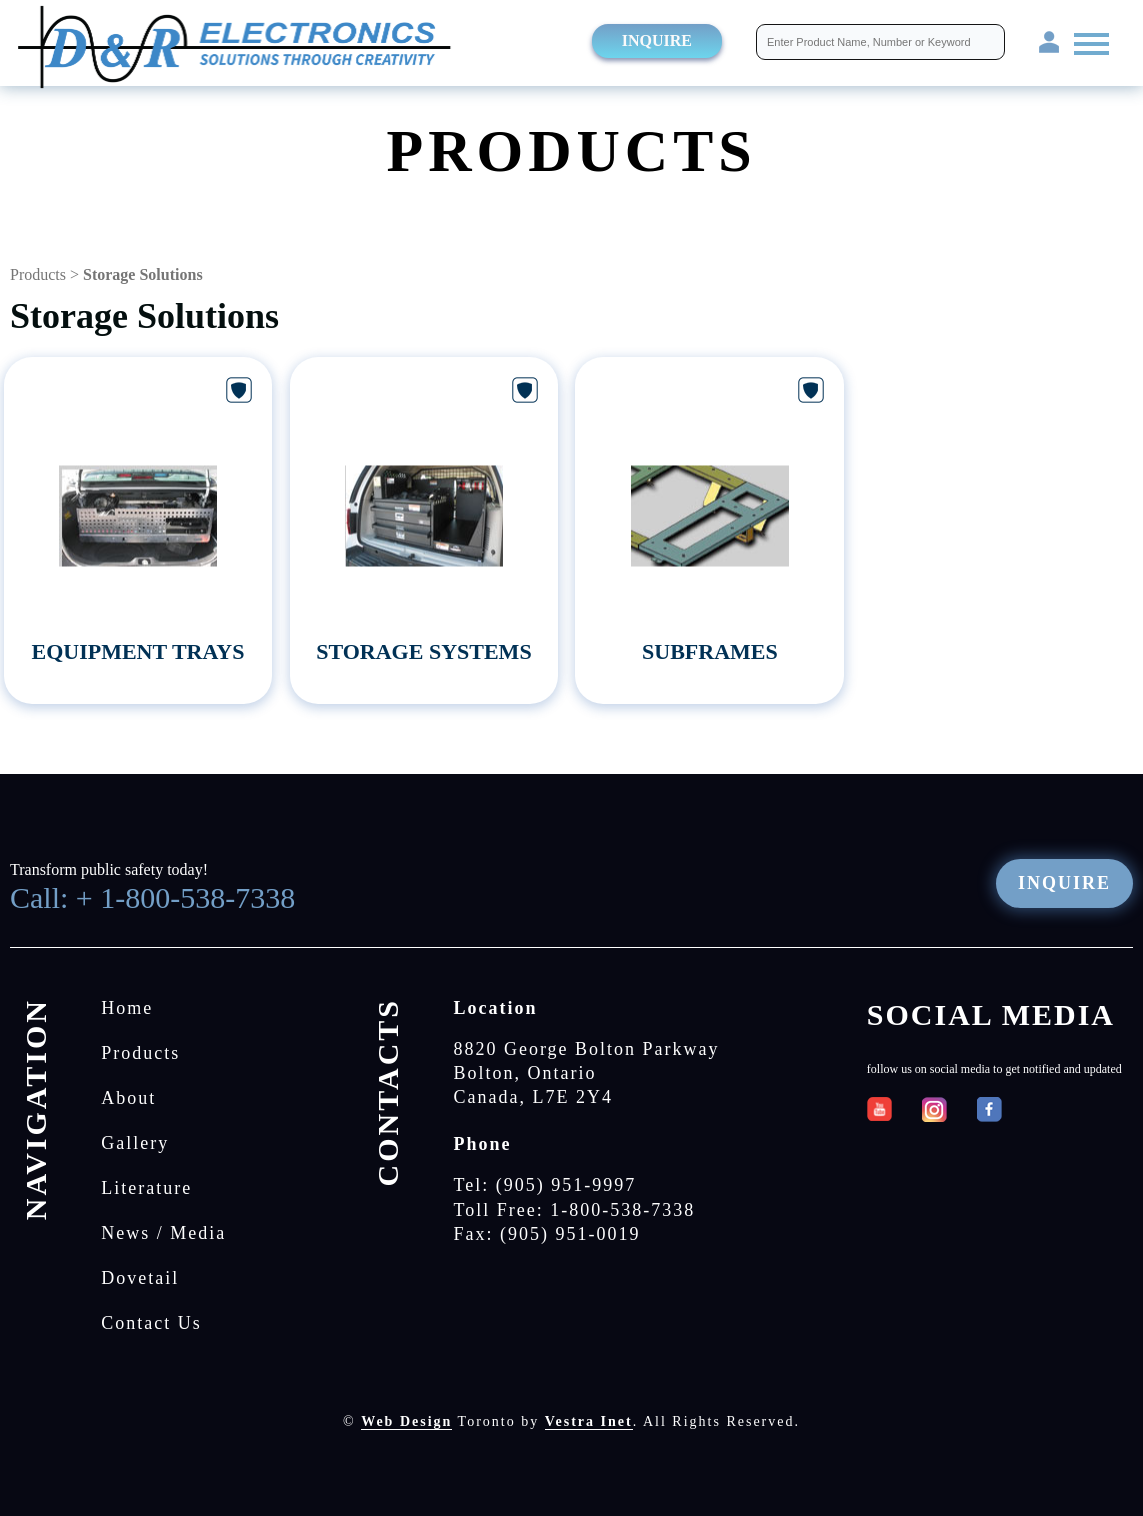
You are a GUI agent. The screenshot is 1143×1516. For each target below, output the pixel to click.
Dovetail (140, 1278)
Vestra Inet (589, 1421)
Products (38, 274)
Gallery (135, 1143)
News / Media (163, 1233)
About (128, 1098)
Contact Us (151, 1323)
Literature (146, 1188)
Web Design (406, 1421)
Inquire (657, 40)
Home (127, 1008)
